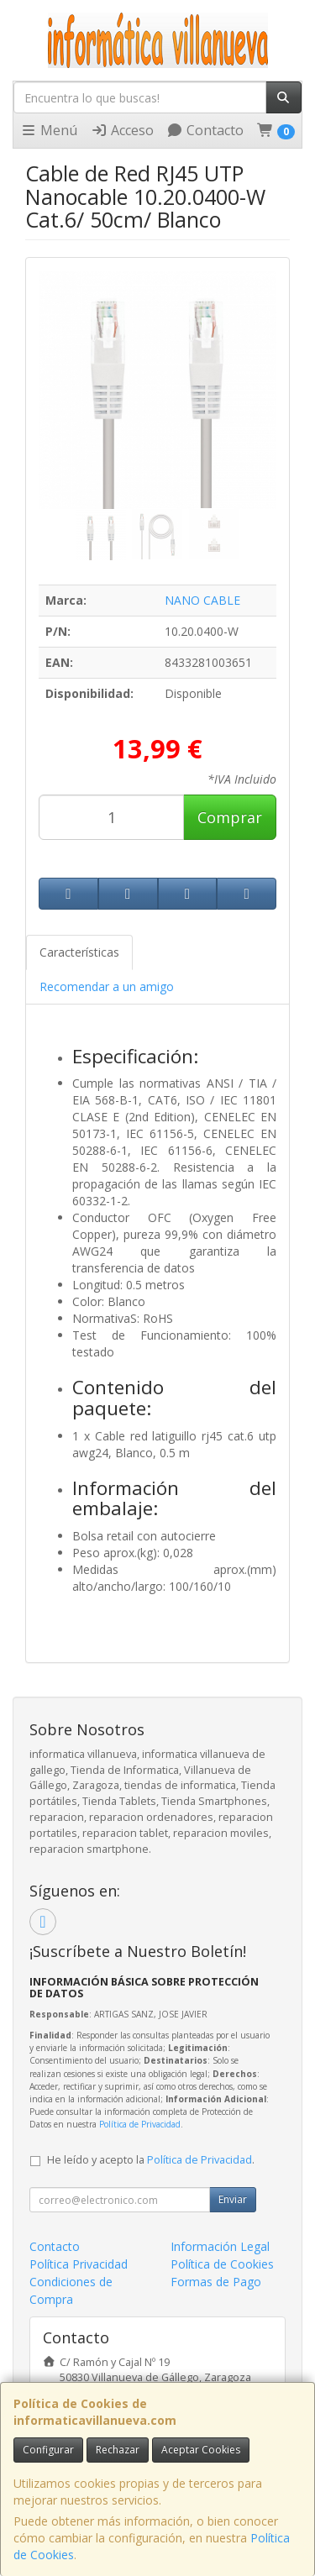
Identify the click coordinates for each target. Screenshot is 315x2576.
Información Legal (220, 2246)
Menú (48, 130)
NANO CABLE (202, 600)
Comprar (229, 817)
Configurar (48, 2449)
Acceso (122, 130)
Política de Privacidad (140, 2124)
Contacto (205, 130)
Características (79, 952)
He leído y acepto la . (151, 2160)
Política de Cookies (222, 2264)
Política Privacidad (78, 2264)
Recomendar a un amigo (106, 986)
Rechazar (117, 2449)
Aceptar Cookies (200, 2449)
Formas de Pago (216, 2282)
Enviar (232, 2199)
